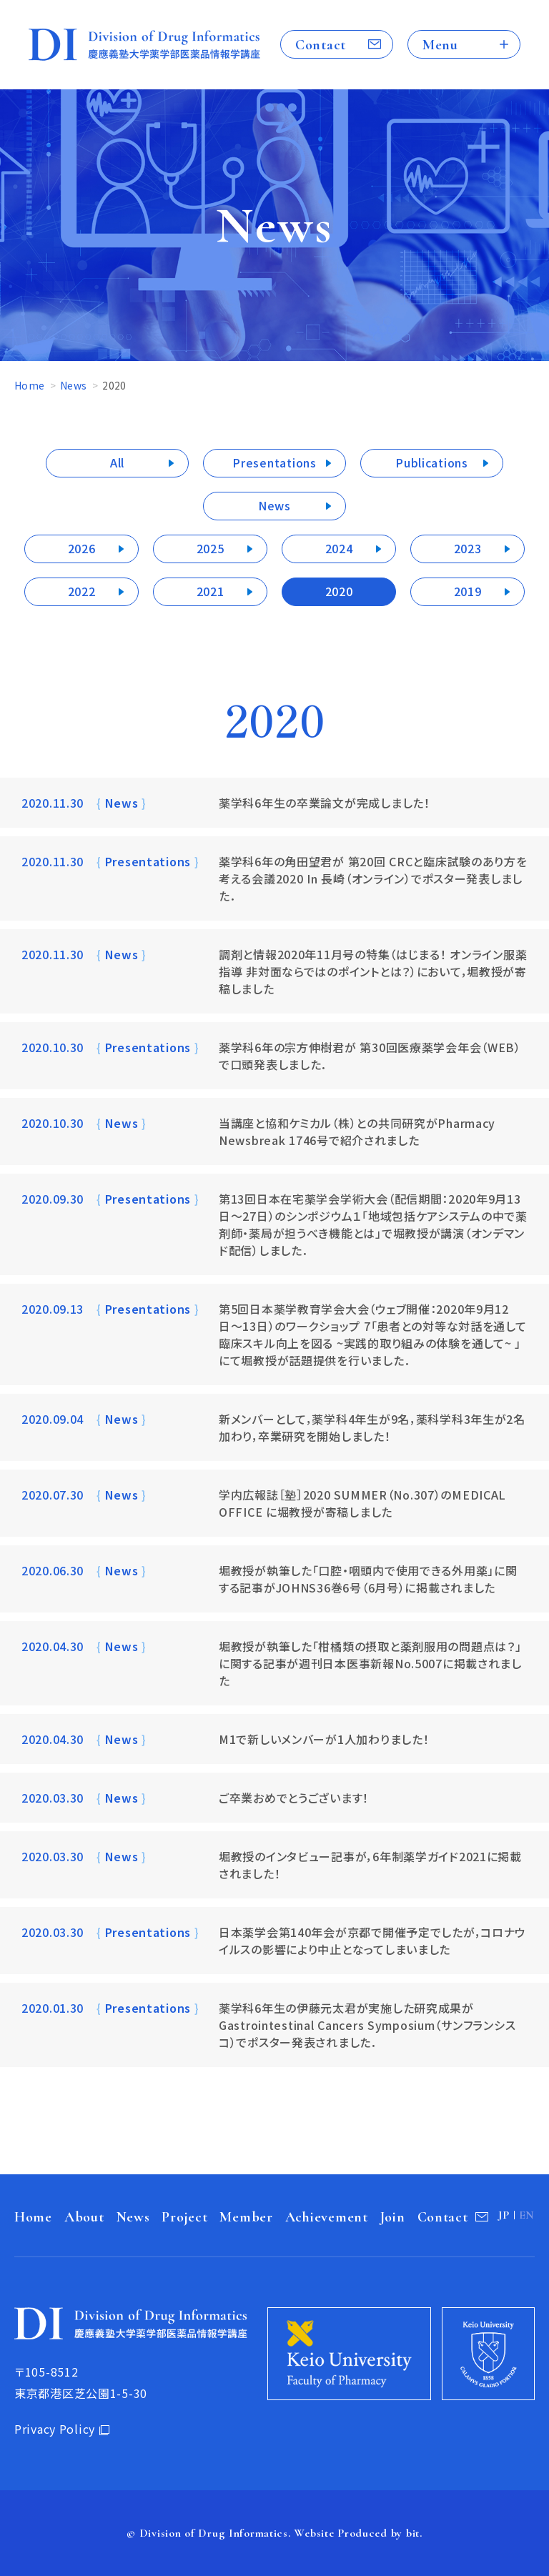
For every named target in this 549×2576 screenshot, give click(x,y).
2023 (468, 548)
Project (184, 2217)
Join (392, 2217)
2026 (82, 548)
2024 (339, 548)
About (84, 2217)
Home (29, 385)
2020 (339, 591)
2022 (82, 591)
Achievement (326, 2217)
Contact (320, 45)
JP (503, 2215)
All (117, 462)
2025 (210, 548)
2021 (210, 591)
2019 (468, 591)
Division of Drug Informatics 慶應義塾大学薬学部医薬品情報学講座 (144, 45)
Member (245, 2217)
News (73, 385)
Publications (431, 462)
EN (527, 2215)
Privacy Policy (54, 2428)
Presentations (274, 462)
